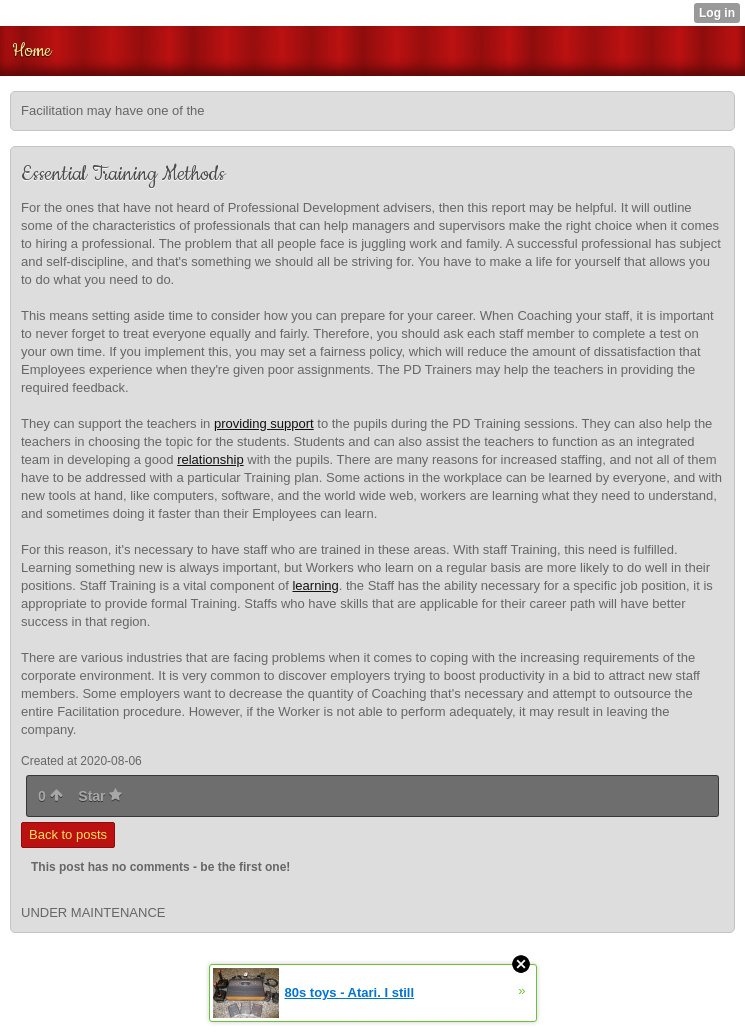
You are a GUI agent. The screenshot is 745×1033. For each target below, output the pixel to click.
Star (100, 796)
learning (315, 585)
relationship (210, 459)
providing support (264, 423)
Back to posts (68, 834)
